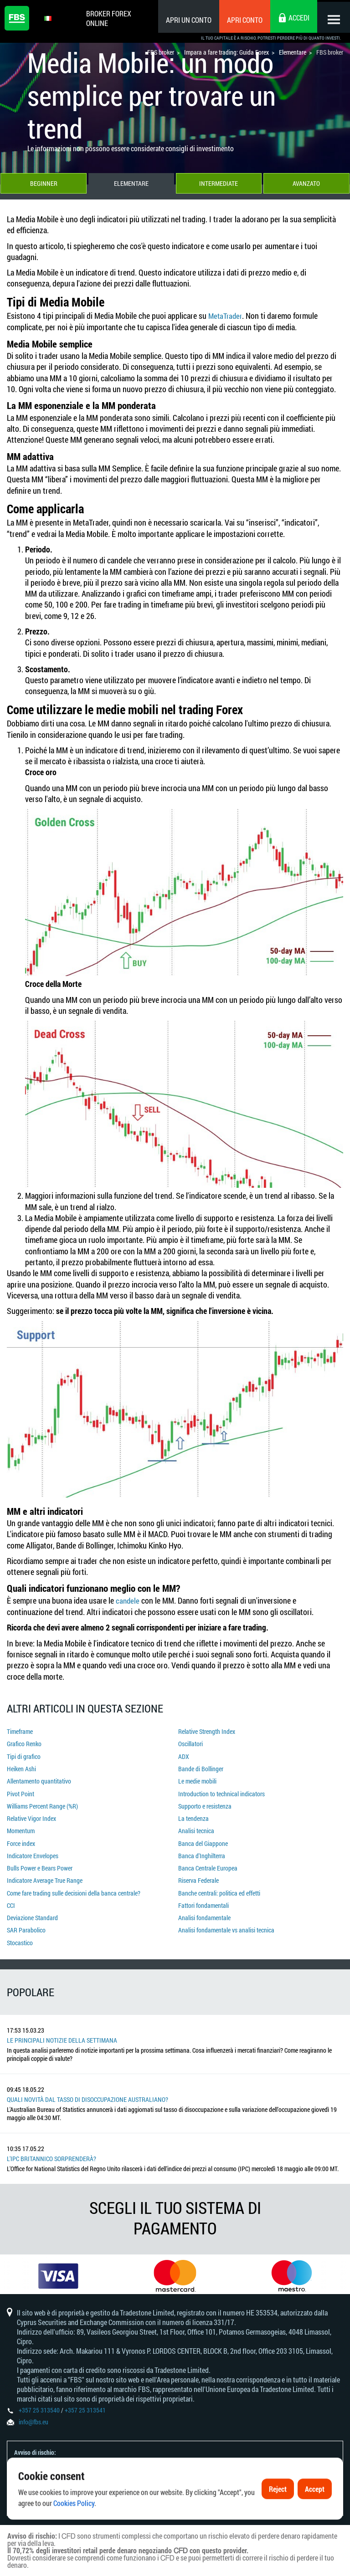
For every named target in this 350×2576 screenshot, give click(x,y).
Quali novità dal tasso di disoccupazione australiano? (87, 2088)
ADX (183, 1755)
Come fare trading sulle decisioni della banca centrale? (73, 1885)
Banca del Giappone (203, 1837)
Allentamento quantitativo (39, 1778)
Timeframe (20, 1731)
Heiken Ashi (21, 1767)
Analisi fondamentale (204, 1908)
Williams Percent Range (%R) (42, 1802)
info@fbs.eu (33, 2417)
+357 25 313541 (85, 2405)
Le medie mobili (197, 1778)
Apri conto (241, 20)
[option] (58, 2267)
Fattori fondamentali (203, 1896)
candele (128, 1601)
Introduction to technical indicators (221, 1790)
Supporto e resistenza (205, 1802)
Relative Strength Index (206, 1731)
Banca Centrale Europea (207, 1861)
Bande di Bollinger (200, 1767)
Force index (21, 1837)
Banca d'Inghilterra (201, 1849)
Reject (278, 2511)
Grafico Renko (24, 1743)
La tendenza (193, 1813)
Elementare (131, 184)
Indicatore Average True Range (44, 1873)
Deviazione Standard (32, 1908)
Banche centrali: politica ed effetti (219, 1885)
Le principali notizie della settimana (62, 2029)
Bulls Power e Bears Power (39, 1861)
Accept (314, 2511)
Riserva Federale (198, 1873)
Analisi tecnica (196, 1825)
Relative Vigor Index (31, 1813)
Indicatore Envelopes (32, 1849)
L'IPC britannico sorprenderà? (51, 2148)
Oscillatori (190, 1743)
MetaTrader (226, 317)
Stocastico (20, 1931)
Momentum (21, 1825)
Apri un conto (185, 20)
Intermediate (219, 184)
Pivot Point (20, 1790)
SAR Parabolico (26, 1920)
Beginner (43, 184)
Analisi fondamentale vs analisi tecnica (226, 1920)
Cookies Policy (73, 2525)
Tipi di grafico (24, 1755)
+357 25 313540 (39, 2405)
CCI (11, 1896)
